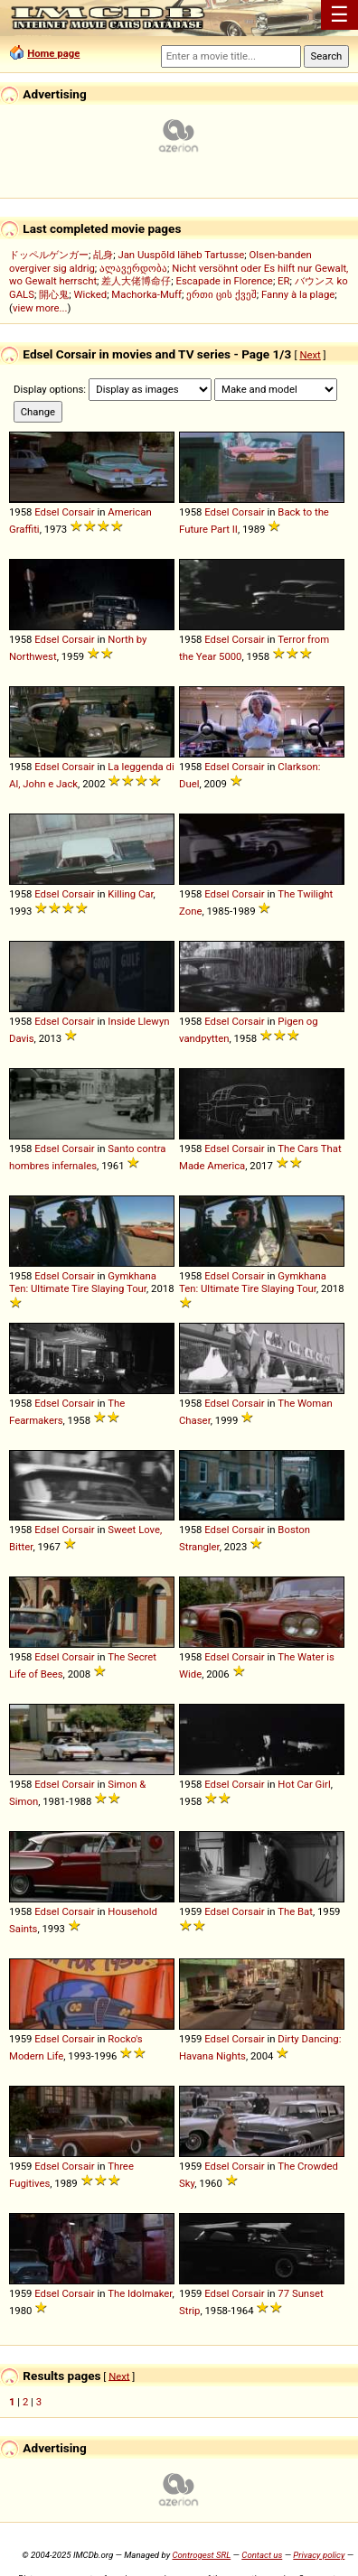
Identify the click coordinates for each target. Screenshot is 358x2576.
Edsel (46, 512)
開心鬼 (54, 294)
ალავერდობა (133, 268)
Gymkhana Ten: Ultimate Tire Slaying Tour (82, 1282)
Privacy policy (318, 2555)
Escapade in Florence (224, 280)
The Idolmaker (140, 2293)
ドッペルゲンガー (49, 254)
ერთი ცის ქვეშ (221, 294)
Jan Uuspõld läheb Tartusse (181, 254)
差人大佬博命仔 (136, 280)
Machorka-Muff (146, 294)
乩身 (103, 254)
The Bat (295, 1911)
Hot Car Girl (304, 1784)
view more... (40, 308)
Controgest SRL (201, 2555)
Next (309, 355)
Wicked (90, 294)
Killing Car (130, 894)
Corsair (77, 512)
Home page (53, 53)
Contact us (261, 2555)
